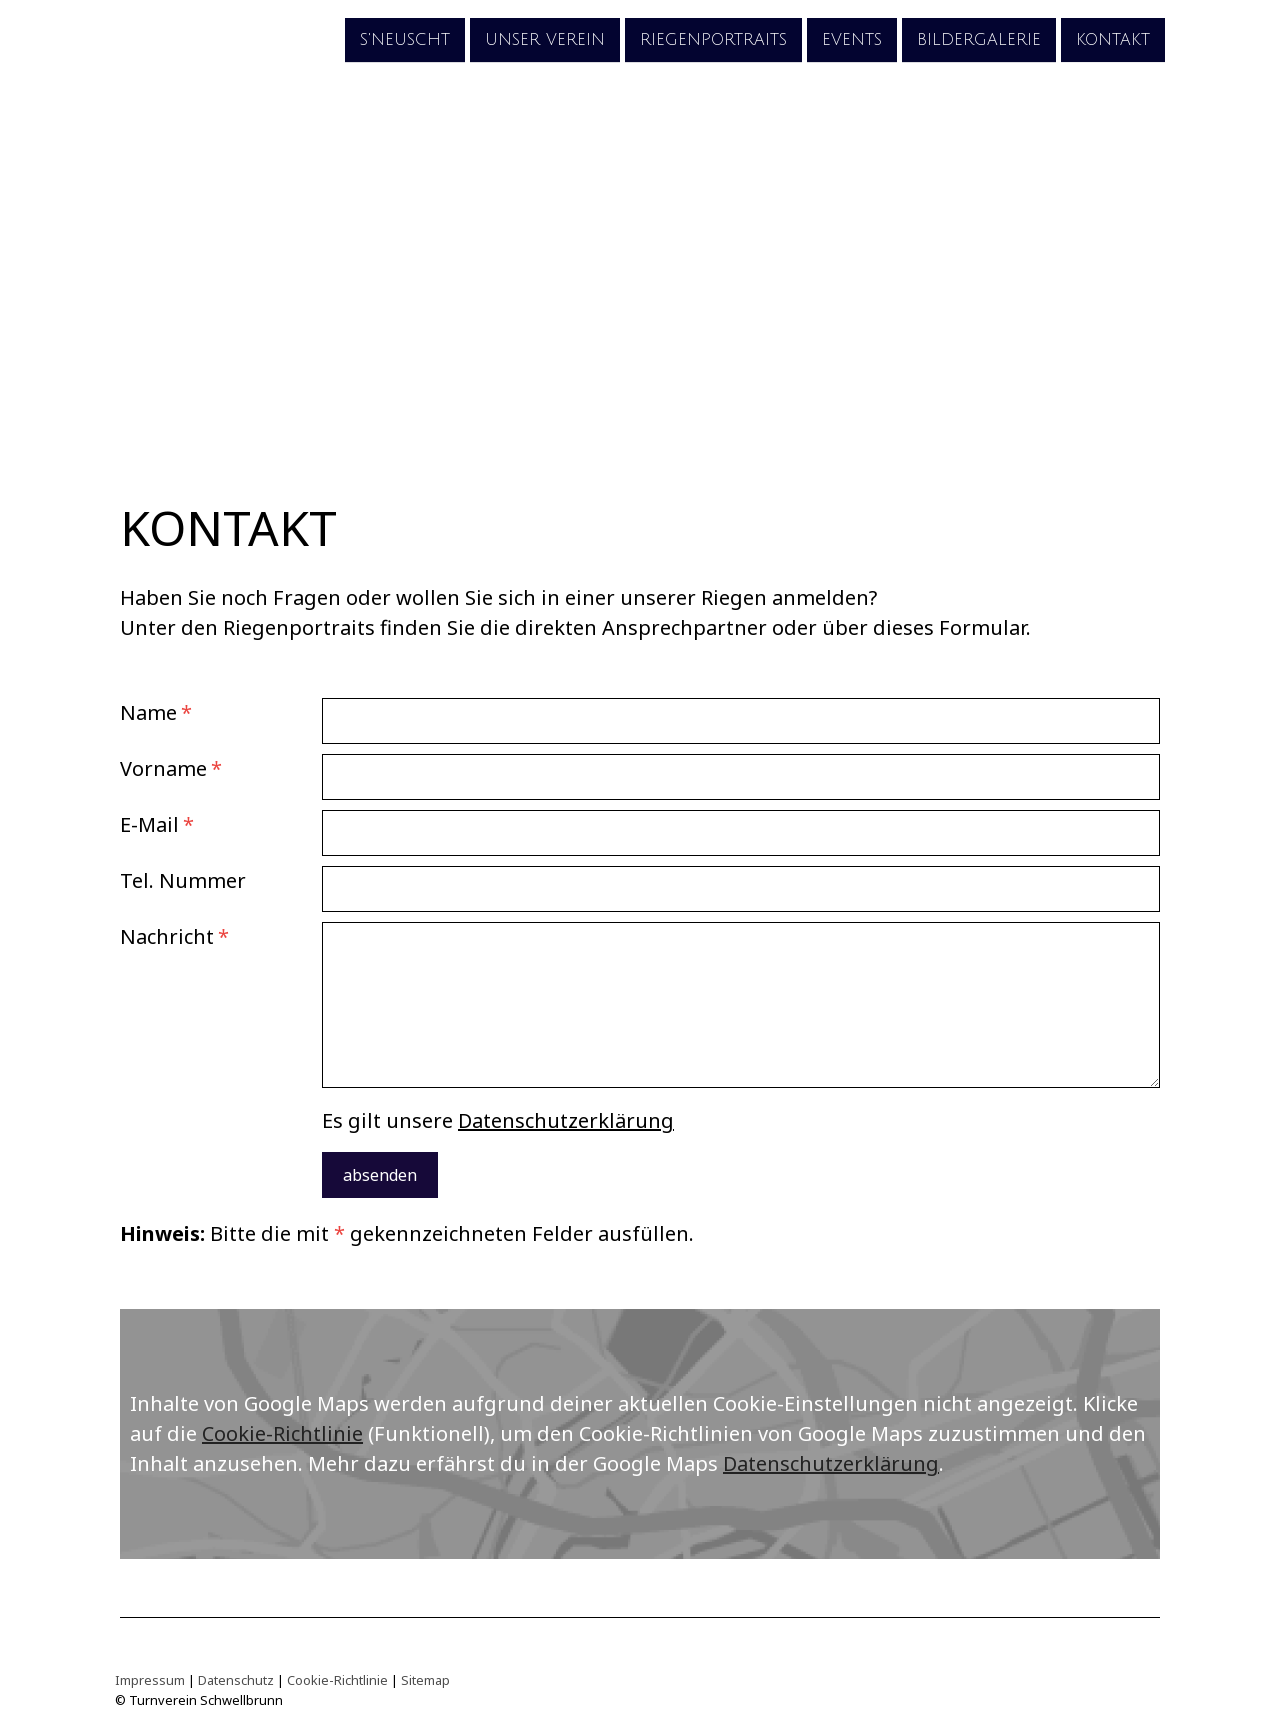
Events (852, 39)
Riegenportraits (713, 39)
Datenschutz (236, 1680)
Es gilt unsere (498, 1120)
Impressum (150, 1680)
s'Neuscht (405, 39)
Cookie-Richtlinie (282, 1433)
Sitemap (425, 1680)
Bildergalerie (979, 39)
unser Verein (545, 39)
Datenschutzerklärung (566, 1120)
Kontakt (1113, 39)
